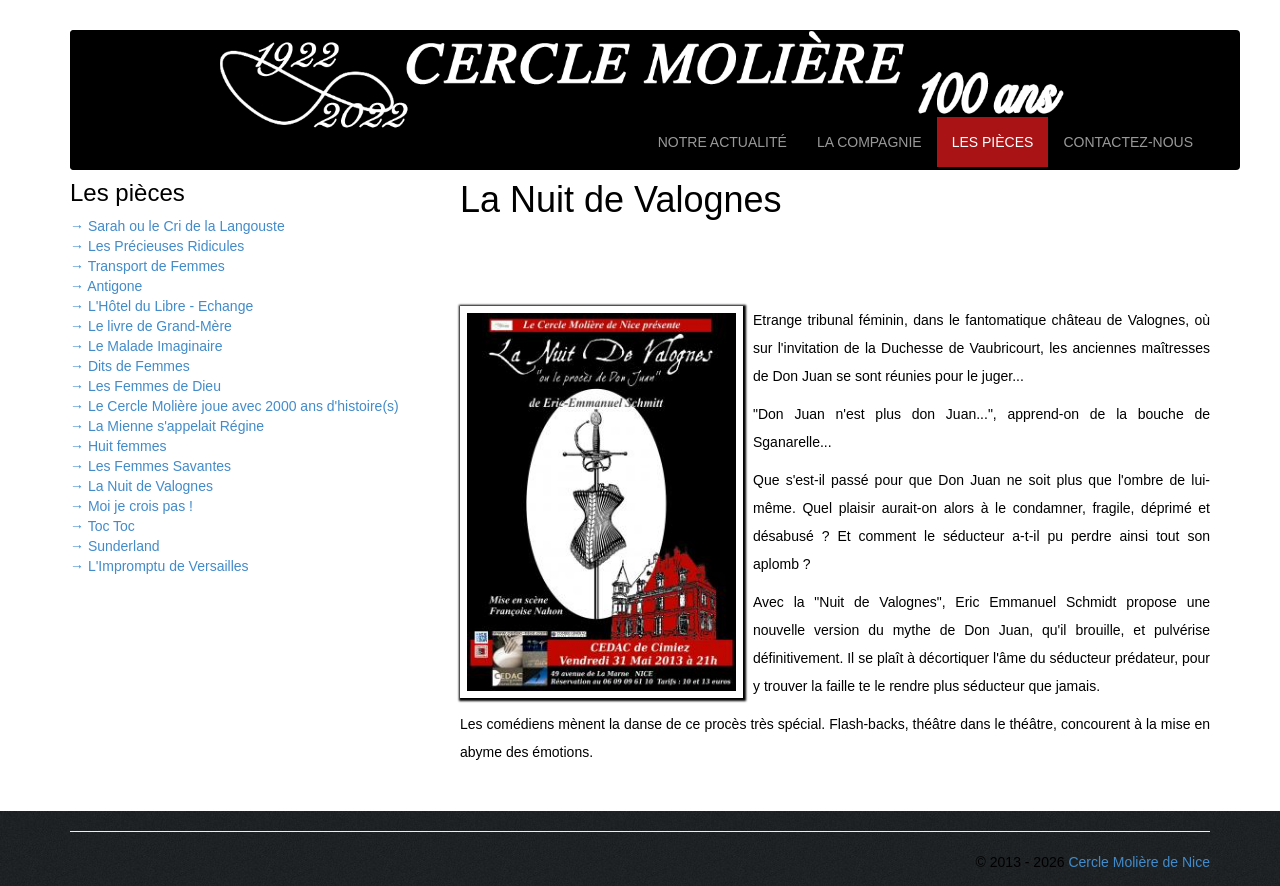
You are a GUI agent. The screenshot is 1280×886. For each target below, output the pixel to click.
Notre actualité (722, 142)
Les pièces (993, 142)
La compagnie (869, 142)
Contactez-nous (1128, 142)
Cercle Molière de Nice (1139, 862)
